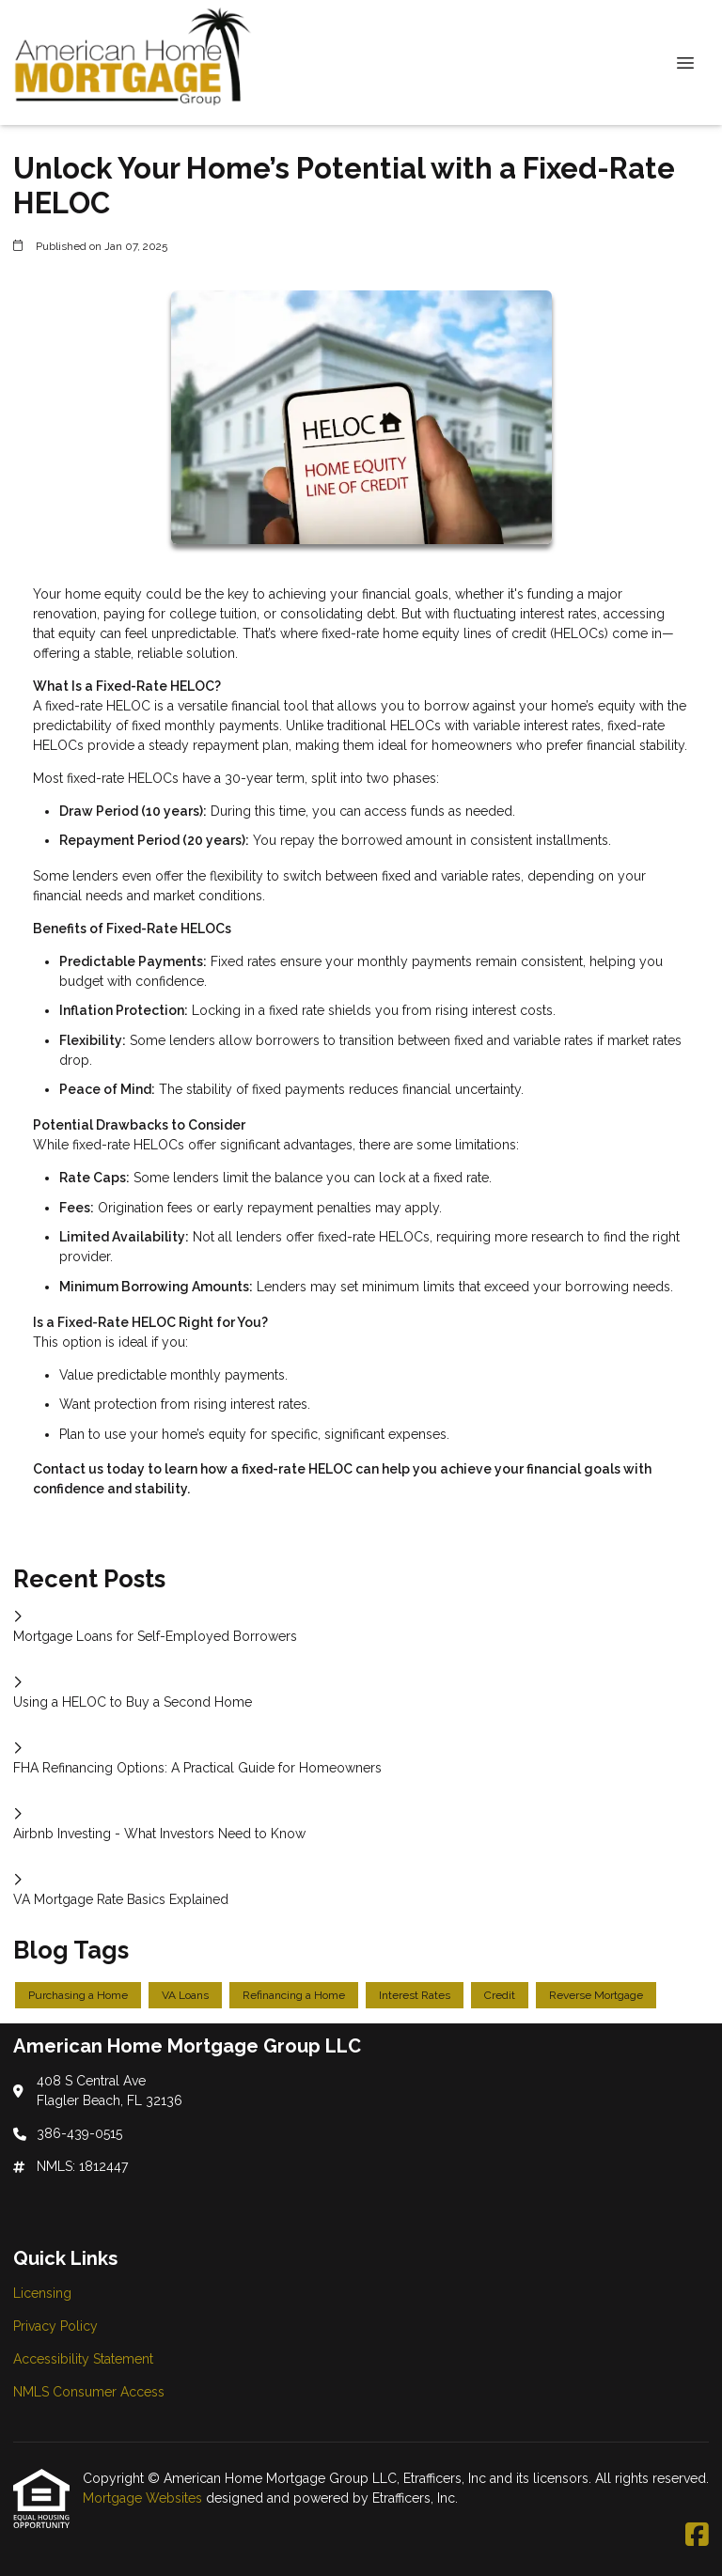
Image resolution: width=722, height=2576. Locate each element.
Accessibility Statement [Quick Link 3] (83, 2358)
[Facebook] (697, 2535)
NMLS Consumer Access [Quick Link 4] (89, 2391)
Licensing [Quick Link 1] (42, 2293)
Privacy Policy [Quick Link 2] (55, 2326)
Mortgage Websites (144, 2498)
